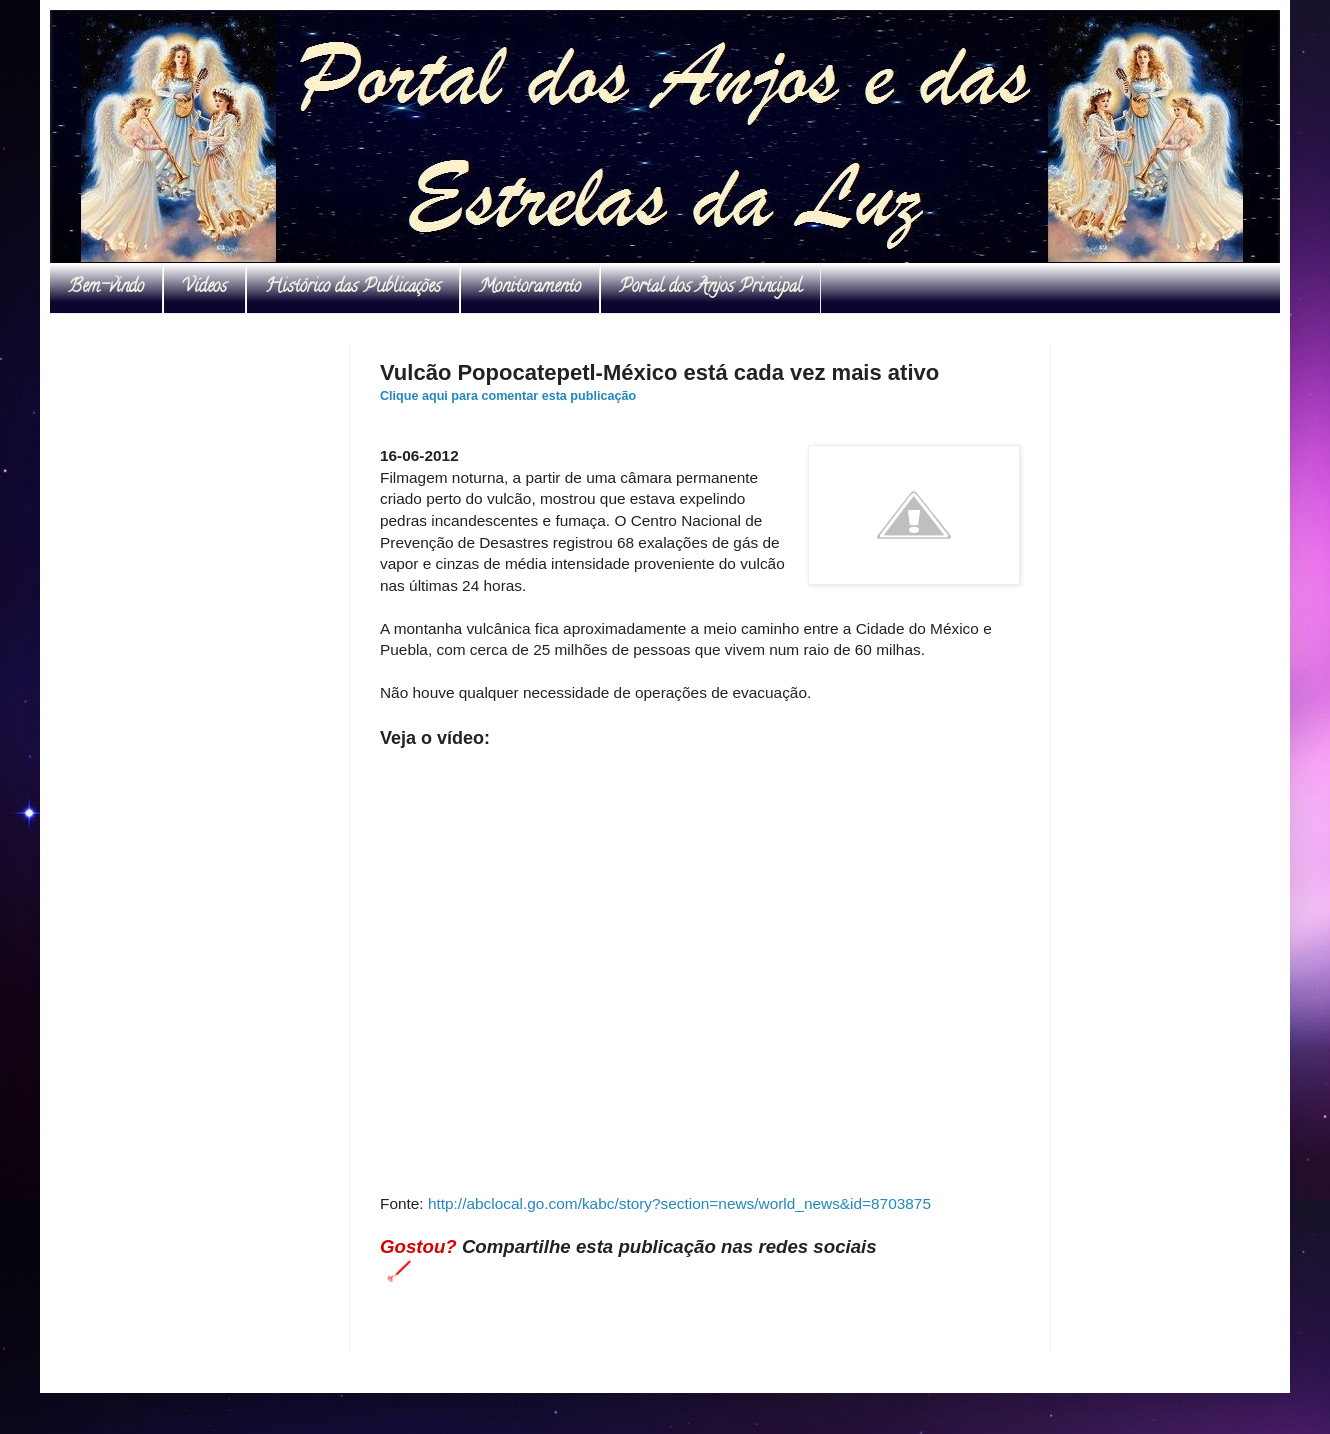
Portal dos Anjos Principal (710, 288)
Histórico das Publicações (353, 288)
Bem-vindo (106, 288)
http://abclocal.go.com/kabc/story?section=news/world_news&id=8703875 (679, 1203)
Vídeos (204, 288)
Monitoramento (530, 288)
